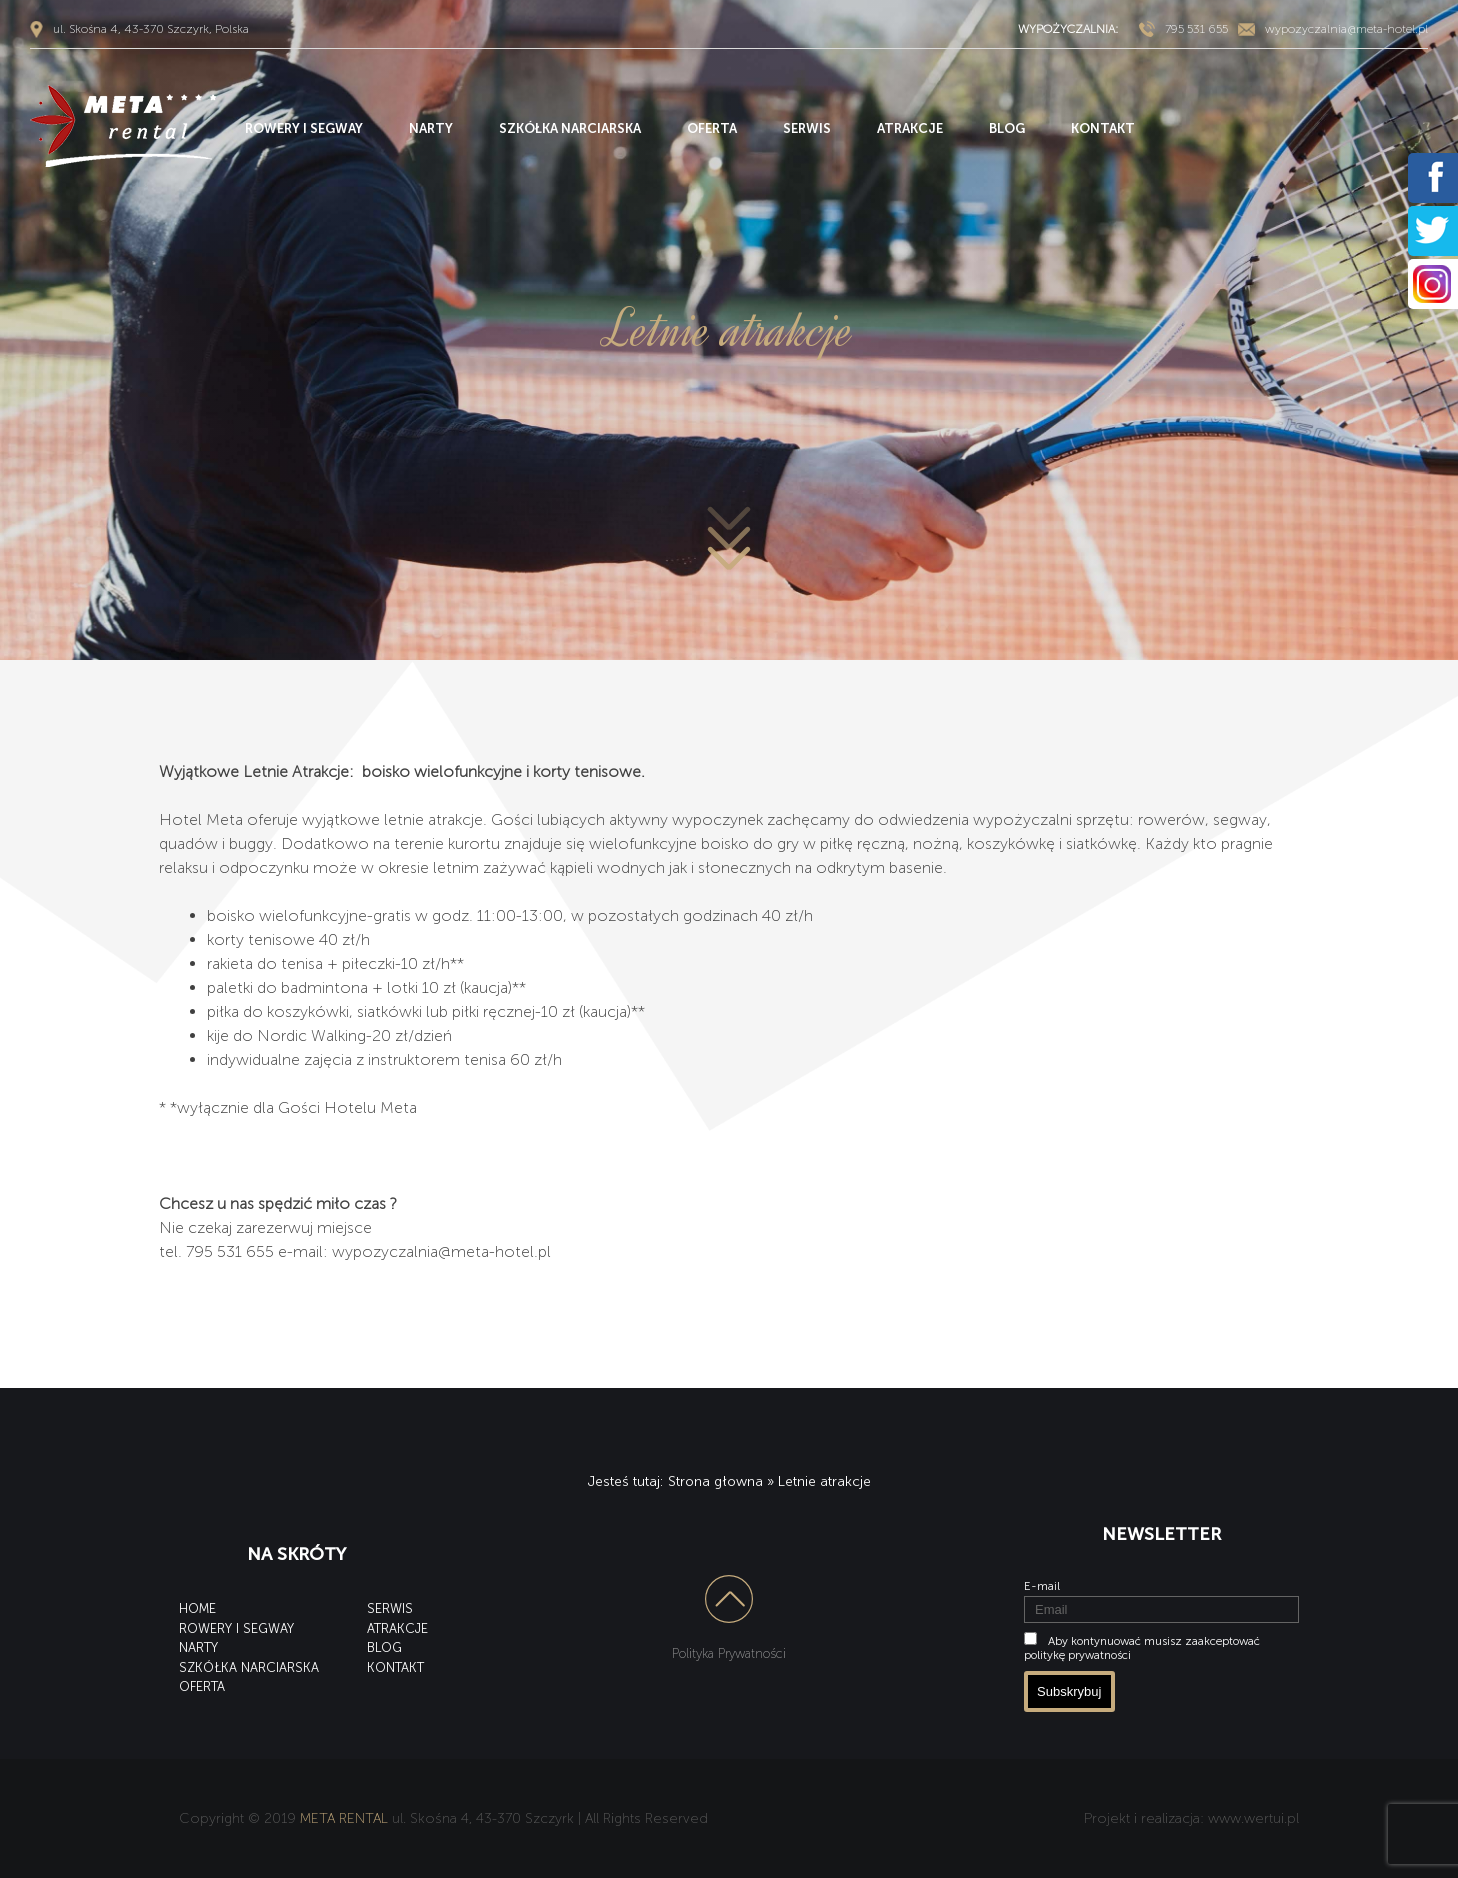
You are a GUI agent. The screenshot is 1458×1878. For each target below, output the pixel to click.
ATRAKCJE (910, 128)
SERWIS (807, 128)
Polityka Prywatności (729, 1653)
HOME (197, 1608)
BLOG (1007, 128)
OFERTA (712, 128)
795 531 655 (1196, 29)
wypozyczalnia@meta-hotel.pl (1346, 29)
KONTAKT (1103, 128)
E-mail (1042, 1586)
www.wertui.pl (1253, 1818)
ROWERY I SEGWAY (304, 128)
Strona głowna (715, 1481)
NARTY (431, 128)
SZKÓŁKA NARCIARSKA (570, 128)
